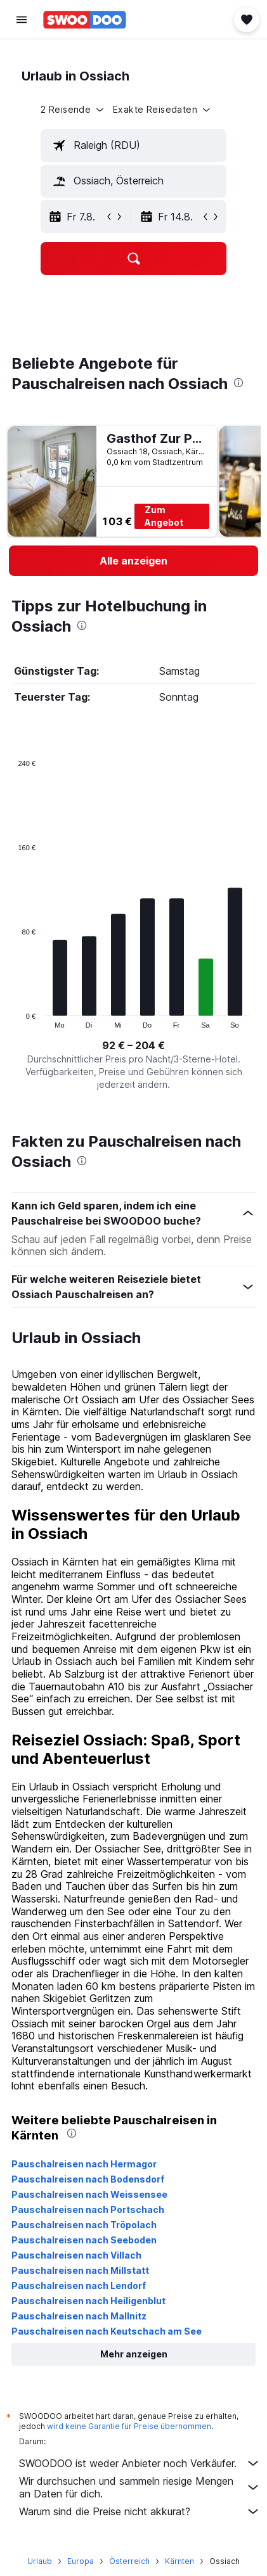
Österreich (129, 2561)
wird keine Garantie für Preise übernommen (129, 2426)
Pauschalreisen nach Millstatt (80, 2270)
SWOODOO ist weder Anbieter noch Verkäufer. (140, 2463)
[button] (22, 20)
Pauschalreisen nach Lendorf (78, 2285)
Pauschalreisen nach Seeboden (84, 2240)
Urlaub (39, 2561)
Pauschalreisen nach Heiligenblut (88, 2300)
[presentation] (238, 382)
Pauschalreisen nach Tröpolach (84, 2224)
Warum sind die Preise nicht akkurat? (140, 2511)
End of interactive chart (11, 1018)
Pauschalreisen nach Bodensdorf (87, 2179)
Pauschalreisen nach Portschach (87, 2209)
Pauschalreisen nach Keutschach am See (106, 2331)
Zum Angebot (164, 516)
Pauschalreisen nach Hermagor (84, 2163)
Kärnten (179, 2561)
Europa (80, 2561)
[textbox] (133, 145)
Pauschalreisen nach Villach (76, 2255)
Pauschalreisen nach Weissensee (89, 2194)
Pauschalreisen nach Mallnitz (79, 2316)
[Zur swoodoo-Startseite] (84, 20)
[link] (133, 560)
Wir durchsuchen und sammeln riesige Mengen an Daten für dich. (140, 2487)
